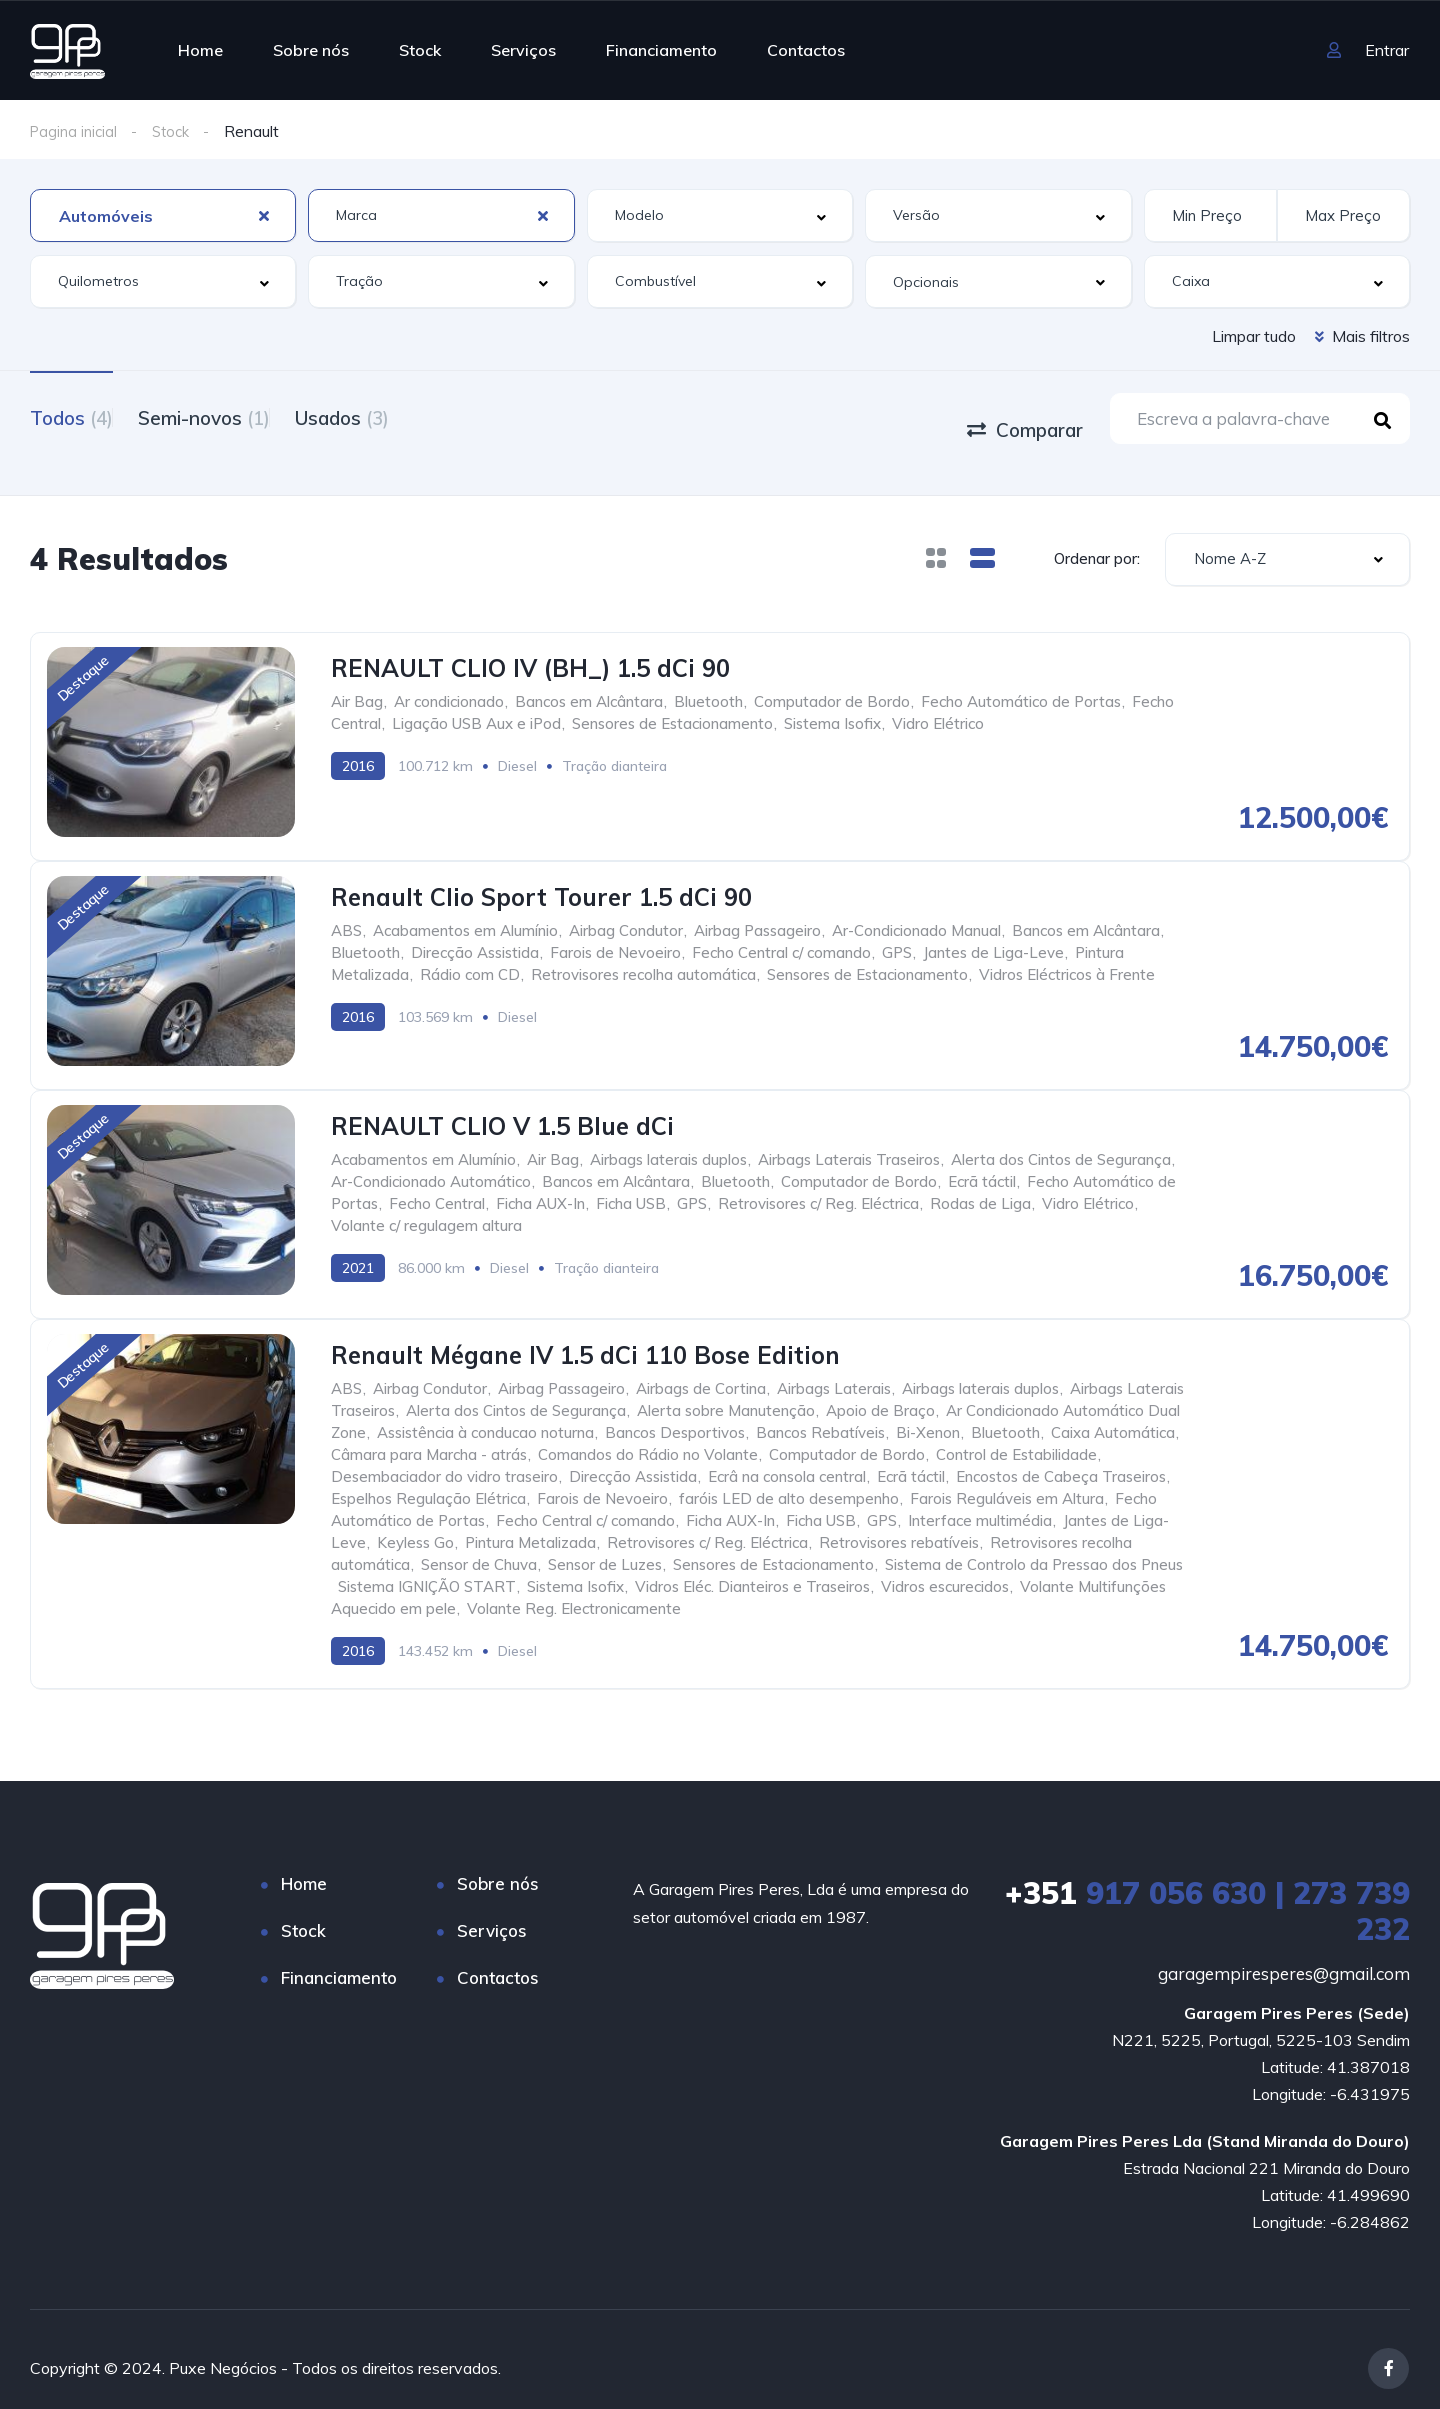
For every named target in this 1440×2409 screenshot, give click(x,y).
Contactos (806, 50)
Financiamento (661, 50)
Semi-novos (229, 416)
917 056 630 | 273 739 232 (1207, 1893)
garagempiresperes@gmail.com (1284, 1955)
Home (200, 50)
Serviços (523, 50)
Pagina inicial (76, 131)
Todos (71, 416)
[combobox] (163, 215)
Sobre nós (311, 50)
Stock (420, 50)
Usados (392, 416)
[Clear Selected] (264, 215)
